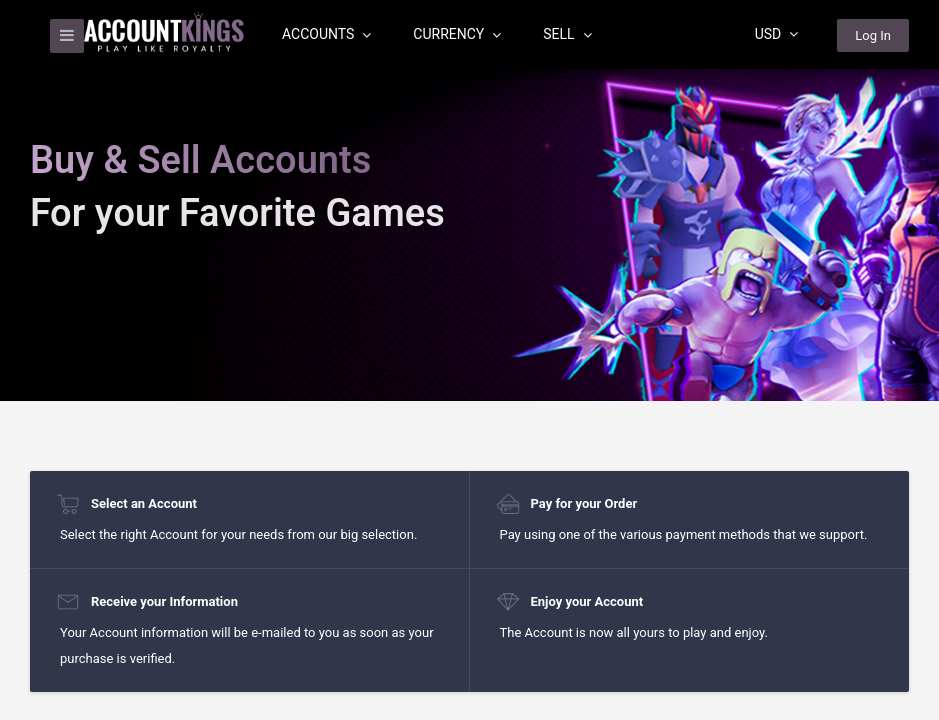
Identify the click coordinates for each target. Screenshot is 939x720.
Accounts (326, 34)
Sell (567, 34)
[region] (469, 360)
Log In (873, 35)
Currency (457, 34)
